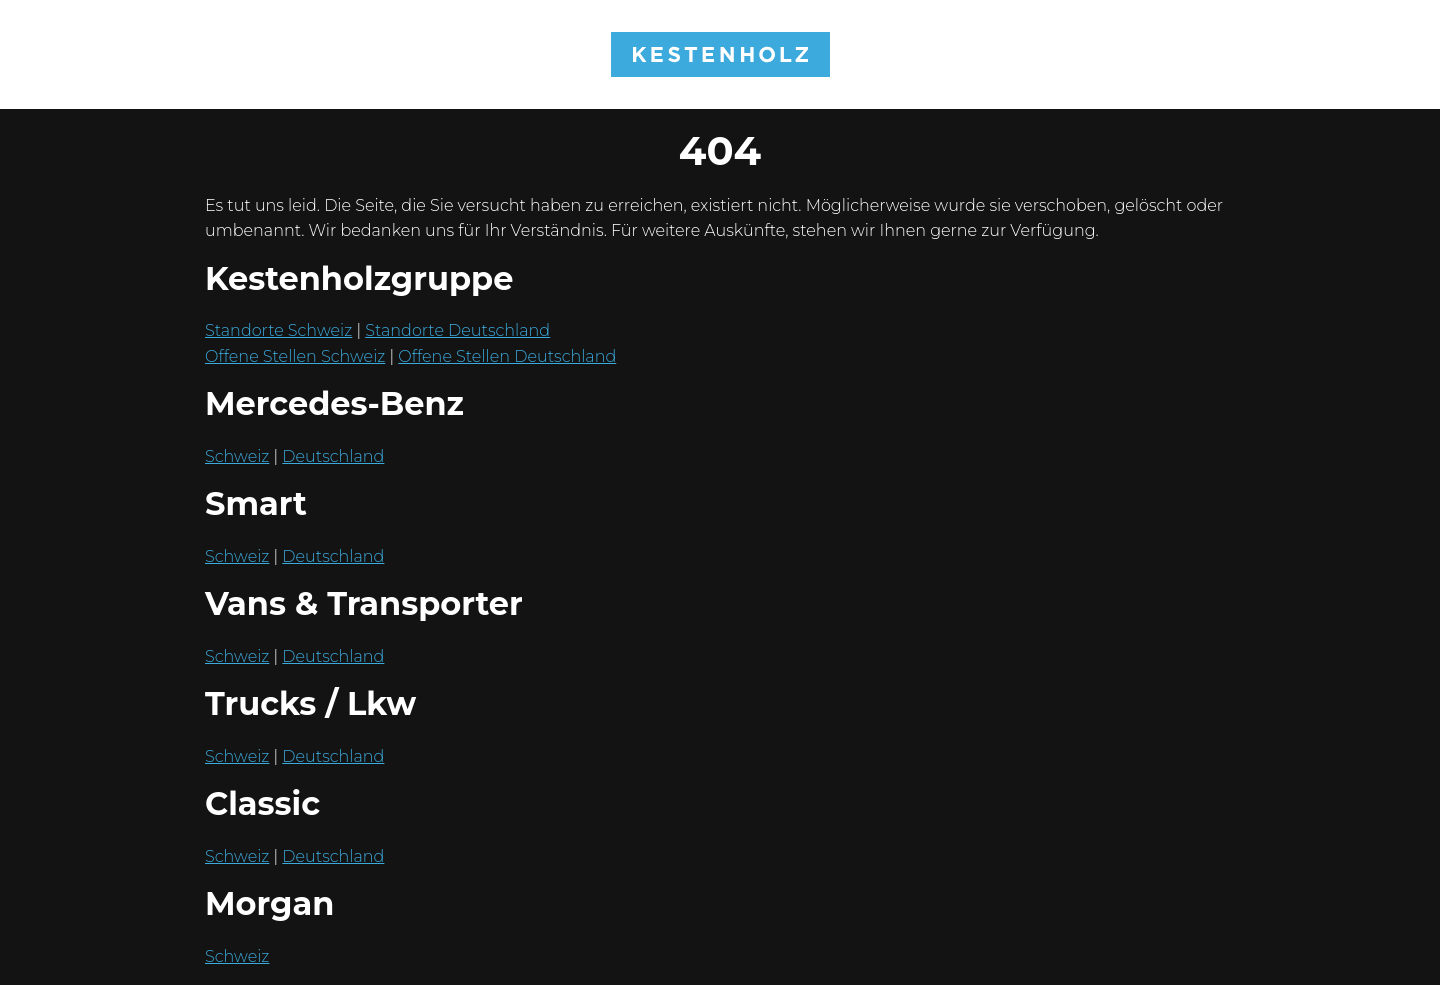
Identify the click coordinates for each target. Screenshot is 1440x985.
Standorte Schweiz (278, 330)
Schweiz (237, 456)
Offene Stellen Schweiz (295, 356)
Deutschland (333, 456)
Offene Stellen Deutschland (507, 356)
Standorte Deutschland (457, 330)
